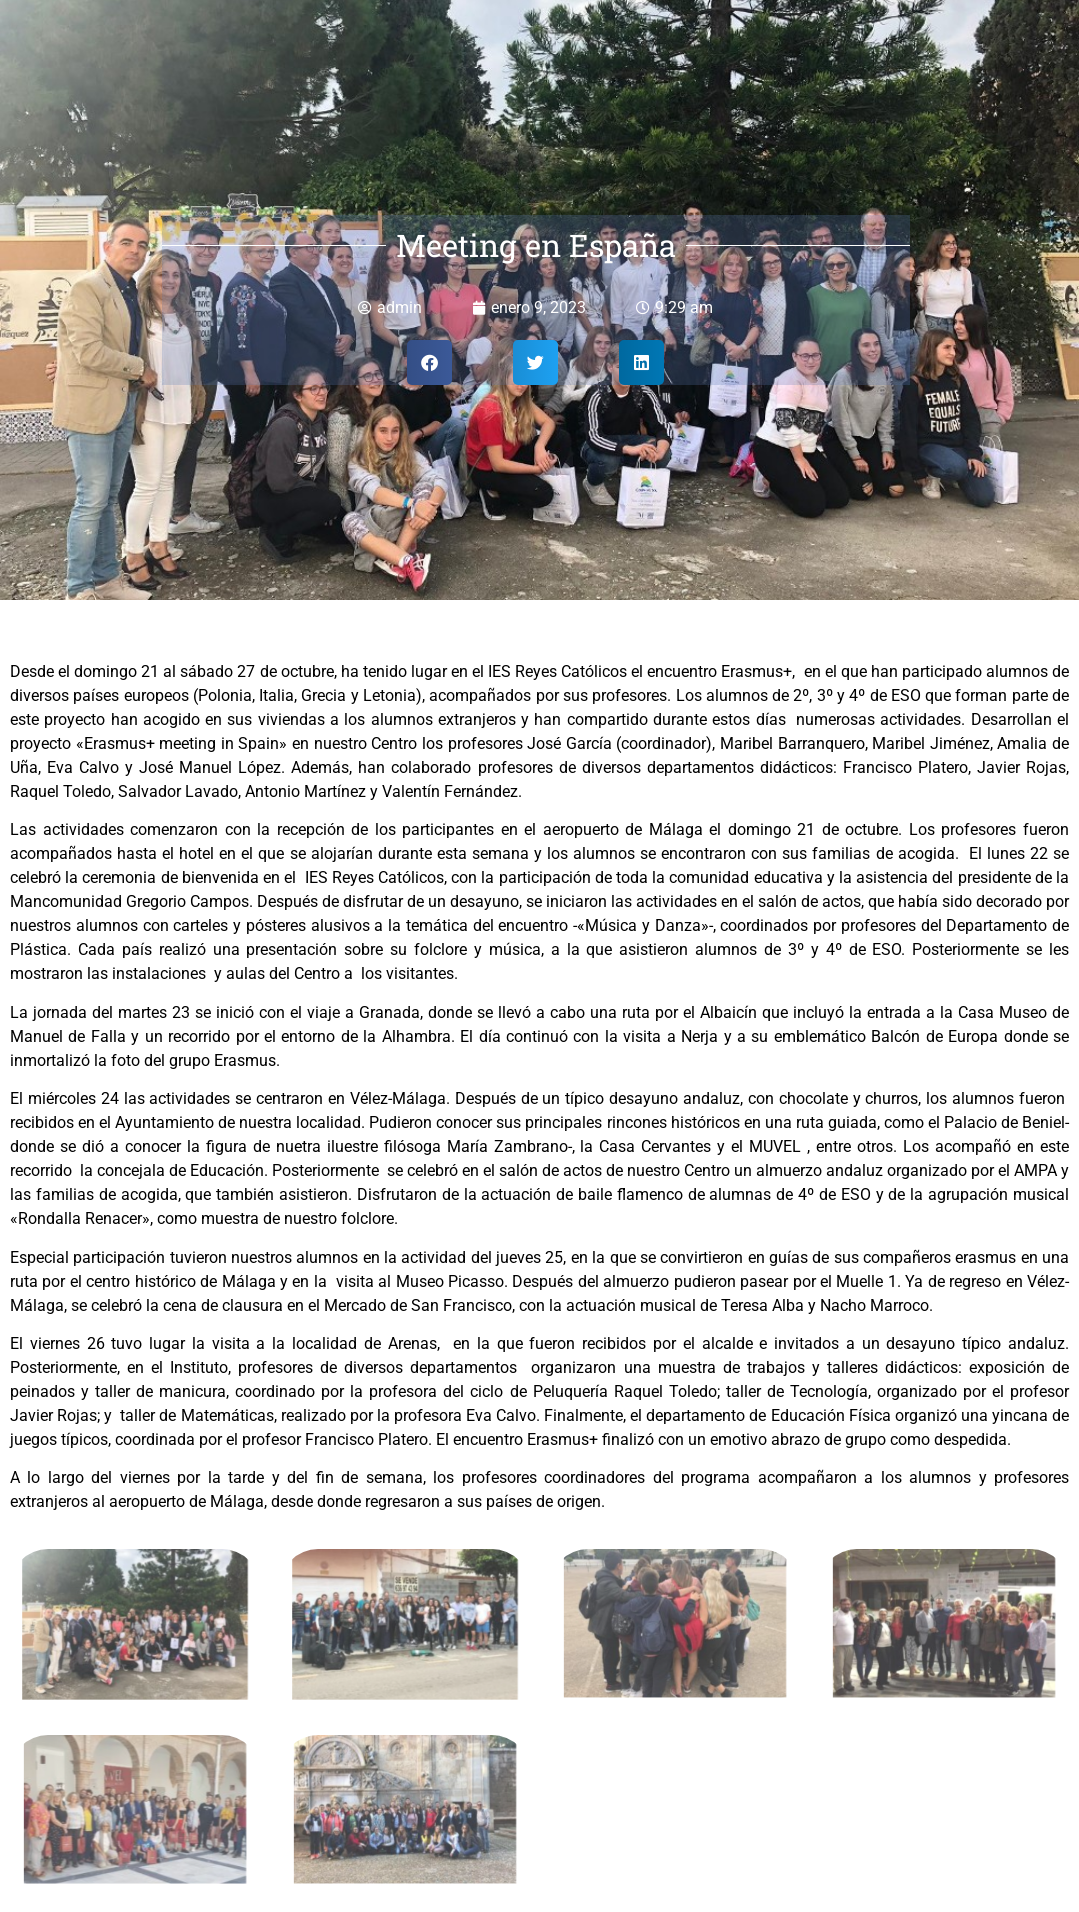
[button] (429, 362)
